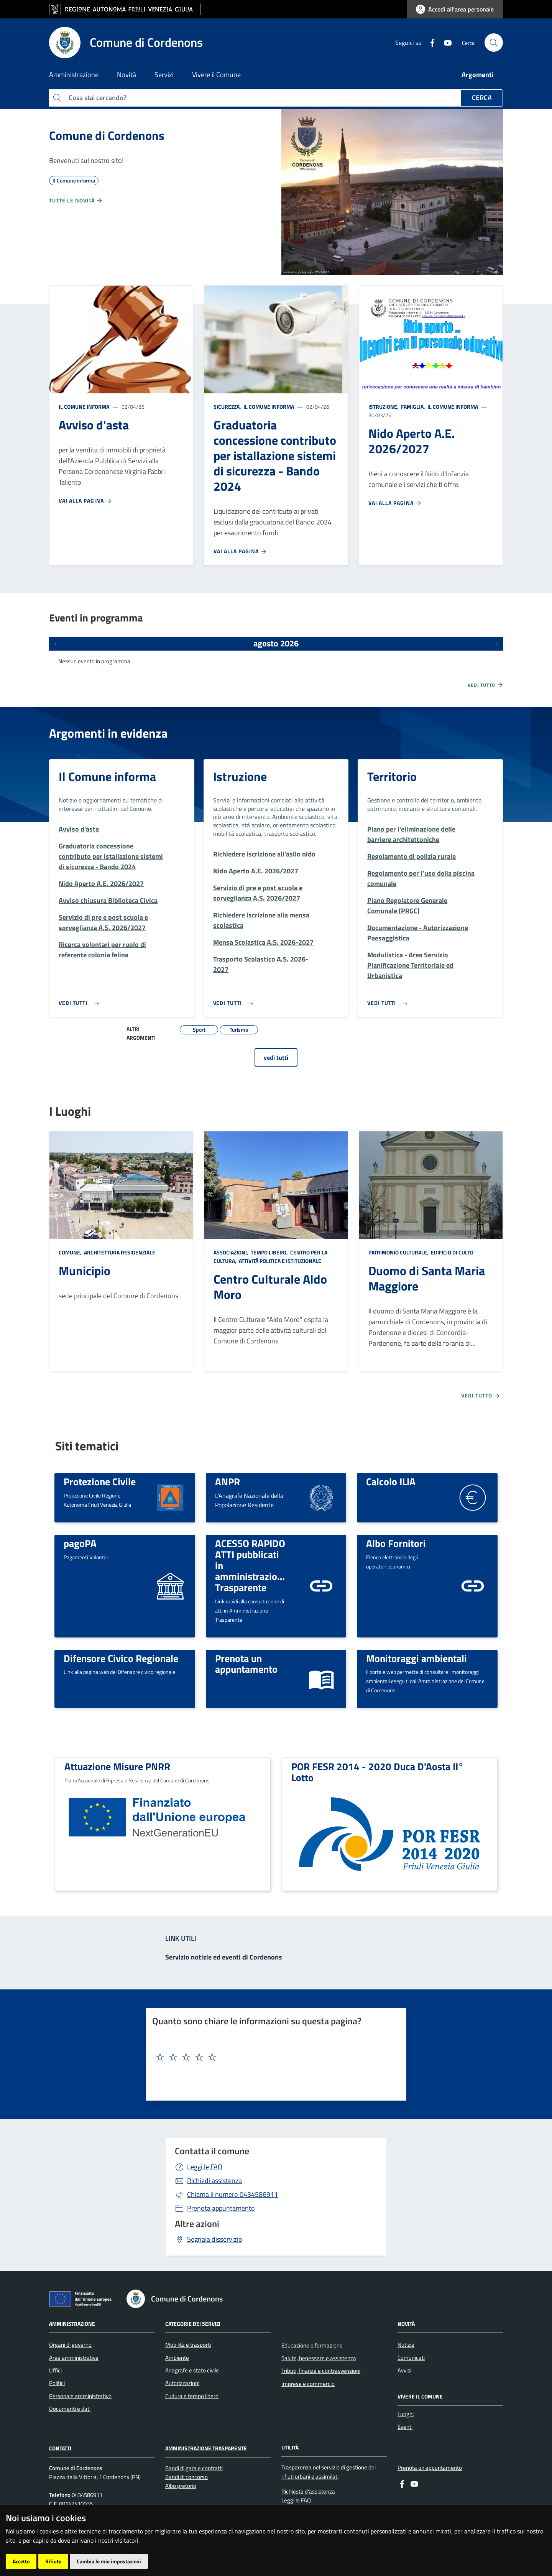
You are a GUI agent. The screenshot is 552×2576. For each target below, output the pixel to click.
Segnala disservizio (214, 2239)
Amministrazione (72, 2323)
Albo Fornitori (396, 1543)
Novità (406, 2323)
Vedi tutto (486, 685)
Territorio (392, 776)
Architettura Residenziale (119, 1252)
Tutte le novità (76, 200)
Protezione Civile (100, 1481)
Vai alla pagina (85, 500)
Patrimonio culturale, (399, 1252)
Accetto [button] (21, 2561)
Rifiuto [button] (53, 2561)
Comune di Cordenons (106, 135)
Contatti (60, 2448)
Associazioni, (232, 1252)
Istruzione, (384, 407)
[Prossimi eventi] (497, 644)
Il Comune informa (84, 407)
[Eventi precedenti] (55, 644)
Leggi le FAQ (204, 2167)
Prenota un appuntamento (246, 1663)
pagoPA (80, 1543)
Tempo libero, (269, 1252)
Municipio (84, 1270)
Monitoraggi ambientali (416, 1658)
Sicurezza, (228, 407)
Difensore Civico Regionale (121, 1658)
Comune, (71, 1252)
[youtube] (444, 42)
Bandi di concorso (186, 2476)
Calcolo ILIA (391, 1481)
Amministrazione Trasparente (206, 2448)
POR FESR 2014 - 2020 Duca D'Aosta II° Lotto (377, 1772)
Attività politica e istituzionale (279, 1261)
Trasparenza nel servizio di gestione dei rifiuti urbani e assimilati (328, 2472)
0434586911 (232, 2194)
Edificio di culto (451, 1252)
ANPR (227, 1481)
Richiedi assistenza (214, 2180)
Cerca (482, 97)
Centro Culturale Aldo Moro (270, 1287)
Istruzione (240, 776)
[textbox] (273, 2057)
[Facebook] (429, 42)
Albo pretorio (180, 2485)
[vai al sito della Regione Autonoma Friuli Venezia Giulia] (124, 9)
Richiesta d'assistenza (308, 2491)
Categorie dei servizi (192, 2323)
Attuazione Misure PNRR (117, 1766)
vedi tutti (276, 1057)
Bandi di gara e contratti (194, 2468)
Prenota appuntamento (221, 2208)
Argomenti (478, 74)
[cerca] (494, 42)
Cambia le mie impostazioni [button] (109, 2561)
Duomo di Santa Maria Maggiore (426, 1278)
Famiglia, (413, 407)
